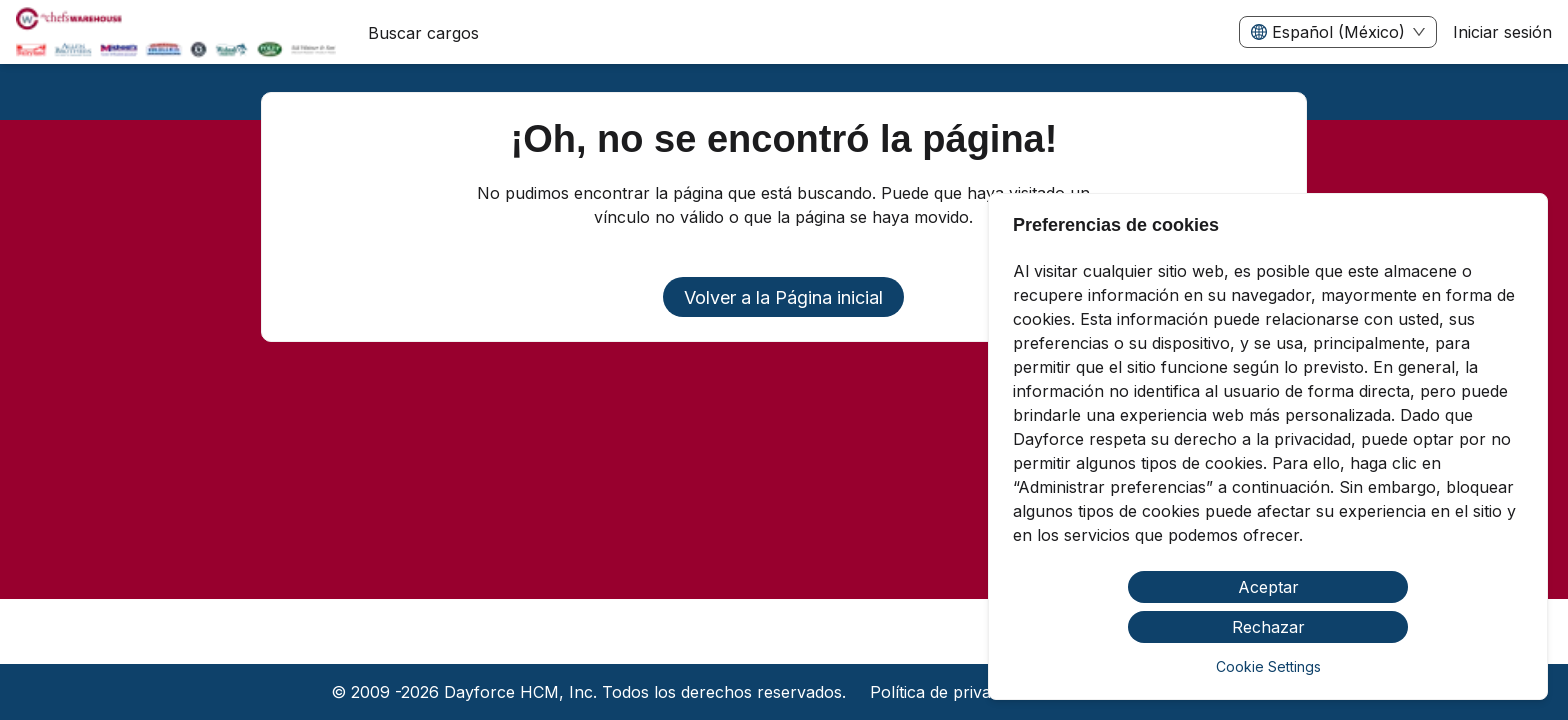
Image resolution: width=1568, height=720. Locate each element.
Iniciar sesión (1502, 32)
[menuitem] (176, 33)
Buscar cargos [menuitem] (423, 33)
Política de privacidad (950, 692)
